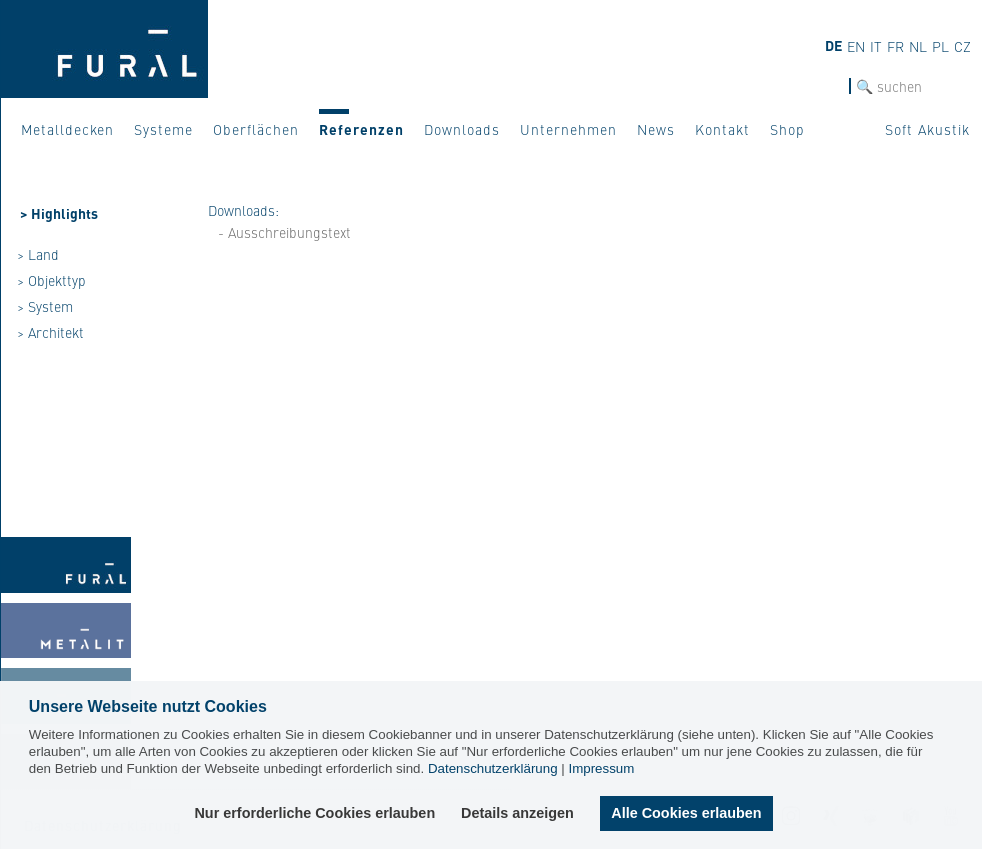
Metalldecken (67, 129)
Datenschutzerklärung (493, 768)
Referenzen (361, 129)
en (856, 46)
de (833, 45)
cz (962, 46)
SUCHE (827, 86)
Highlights (64, 213)
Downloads (462, 129)
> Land (38, 254)
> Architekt (50, 332)
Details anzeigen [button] (518, 813)
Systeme (163, 129)
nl (918, 46)
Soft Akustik (927, 129)
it (876, 46)
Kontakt (722, 129)
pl (940, 46)
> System (45, 306)
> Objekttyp (51, 280)
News (656, 129)
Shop (787, 129)
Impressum (601, 768)
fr (895, 46)
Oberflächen (256, 129)
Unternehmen (568, 129)
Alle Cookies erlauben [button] (686, 813)
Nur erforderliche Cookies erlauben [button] (316, 813)
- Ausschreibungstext (284, 232)
